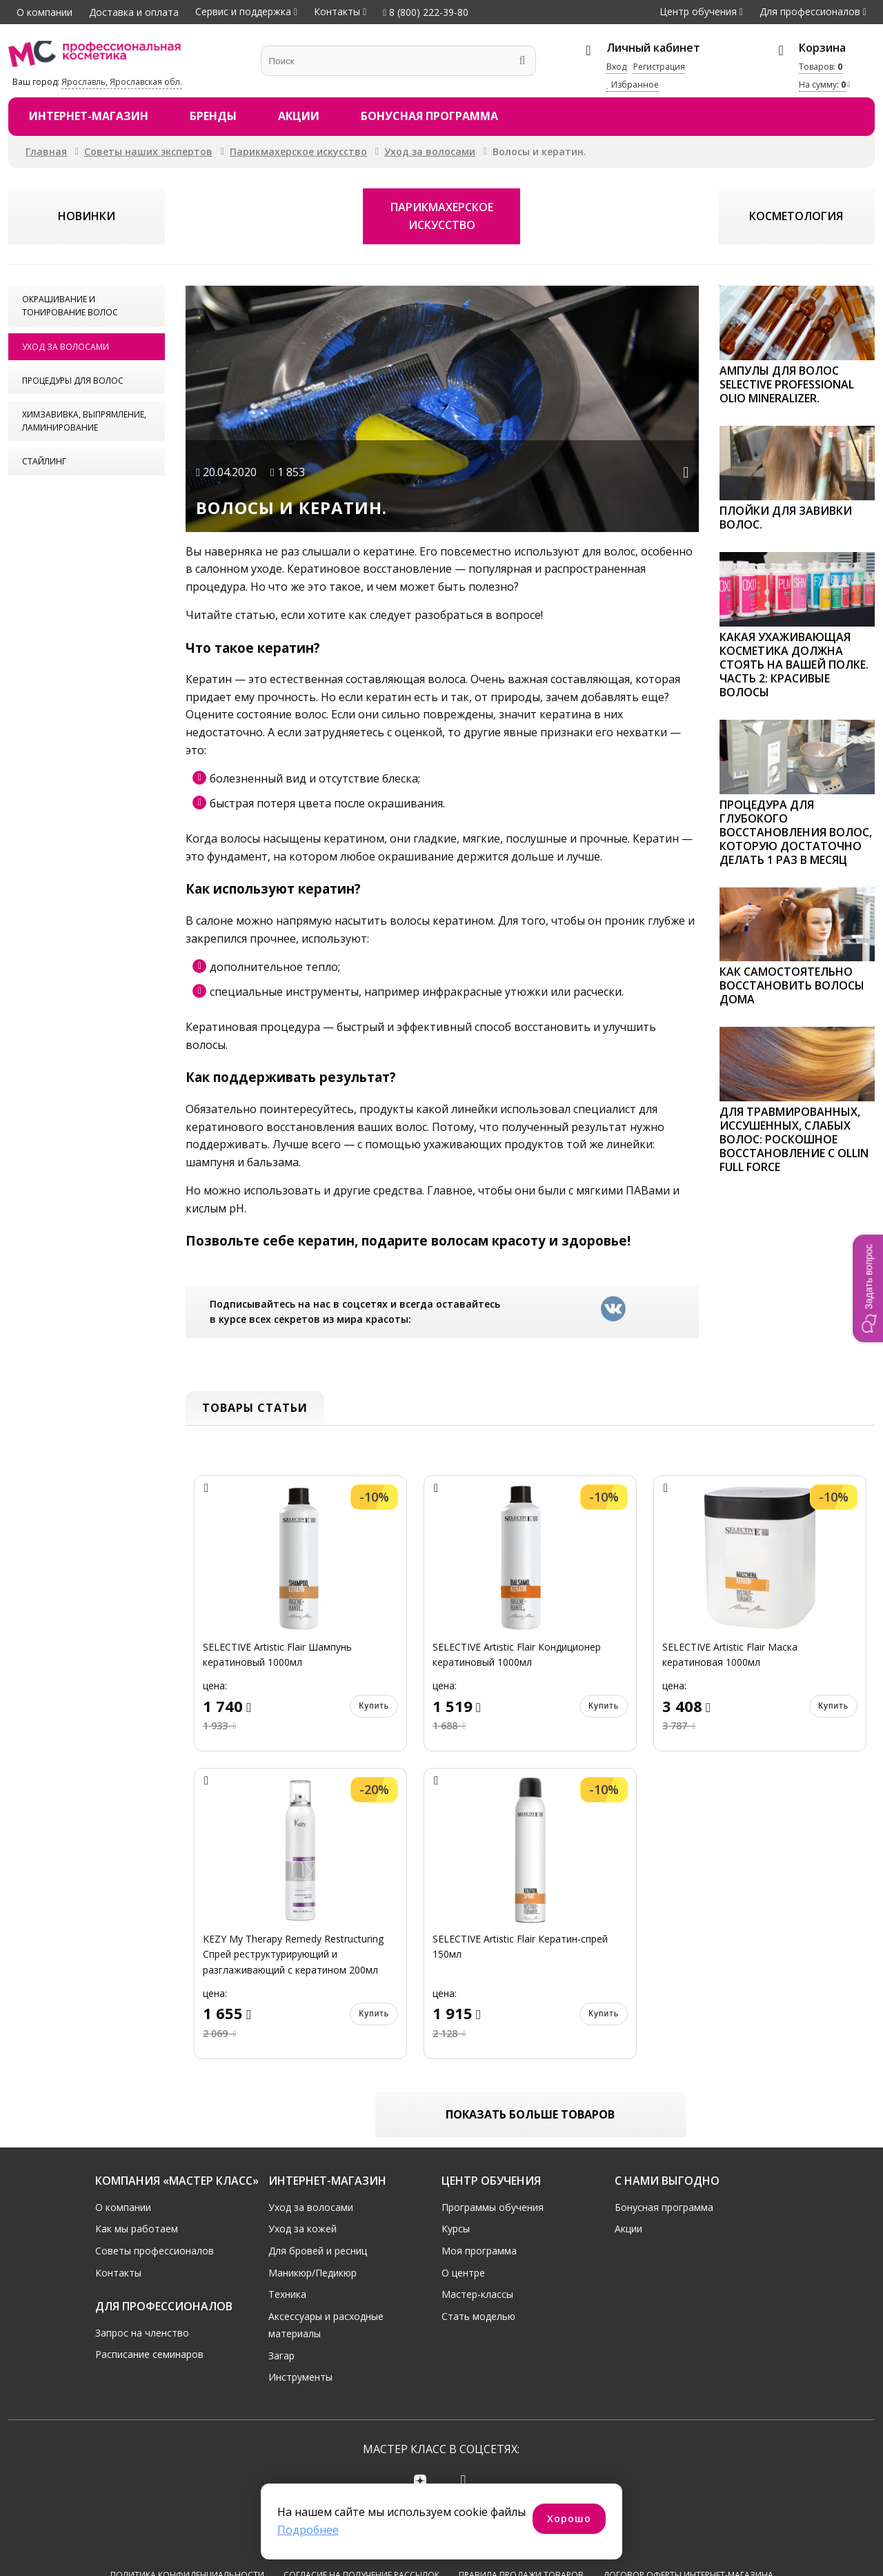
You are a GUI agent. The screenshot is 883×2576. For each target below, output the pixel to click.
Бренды (213, 116)
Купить (374, 1706)
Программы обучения (493, 2207)
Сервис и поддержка (243, 11)
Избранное (632, 84)
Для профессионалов (810, 11)
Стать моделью (478, 2316)
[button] (868, 1287)
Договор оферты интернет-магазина (688, 2524)
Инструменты (300, 2377)
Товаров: (820, 66)
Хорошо (569, 2518)
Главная (46, 151)
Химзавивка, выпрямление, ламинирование (84, 421)
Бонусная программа (429, 116)
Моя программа (479, 2250)
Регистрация (659, 66)
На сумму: (822, 84)
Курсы (456, 2228)
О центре (463, 2272)
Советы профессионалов (154, 2250)
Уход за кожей (302, 2228)
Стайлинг (44, 461)
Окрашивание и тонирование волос (70, 305)
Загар (281, 2355)
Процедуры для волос (72, 380)
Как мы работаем (136, 2228)
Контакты (337, 11)
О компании (44, 12)
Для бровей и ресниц (317, 2250)
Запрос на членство (142, 2332)
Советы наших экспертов (148, 151)
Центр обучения (698, 11)
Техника (287, 2294)
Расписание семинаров (149, 2354)
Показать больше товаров (530, 2114)
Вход (616, 66)
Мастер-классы (477, 2294)
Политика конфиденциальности (187, 2524)
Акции (298, 116)
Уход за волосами (429, 151)
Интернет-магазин (88, 116)
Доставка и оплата (134, 12)
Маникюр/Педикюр (312, 2272)
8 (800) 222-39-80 (425, 12)
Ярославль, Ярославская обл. (121, 82)
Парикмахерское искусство (298, 151)
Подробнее (308, 2529)
